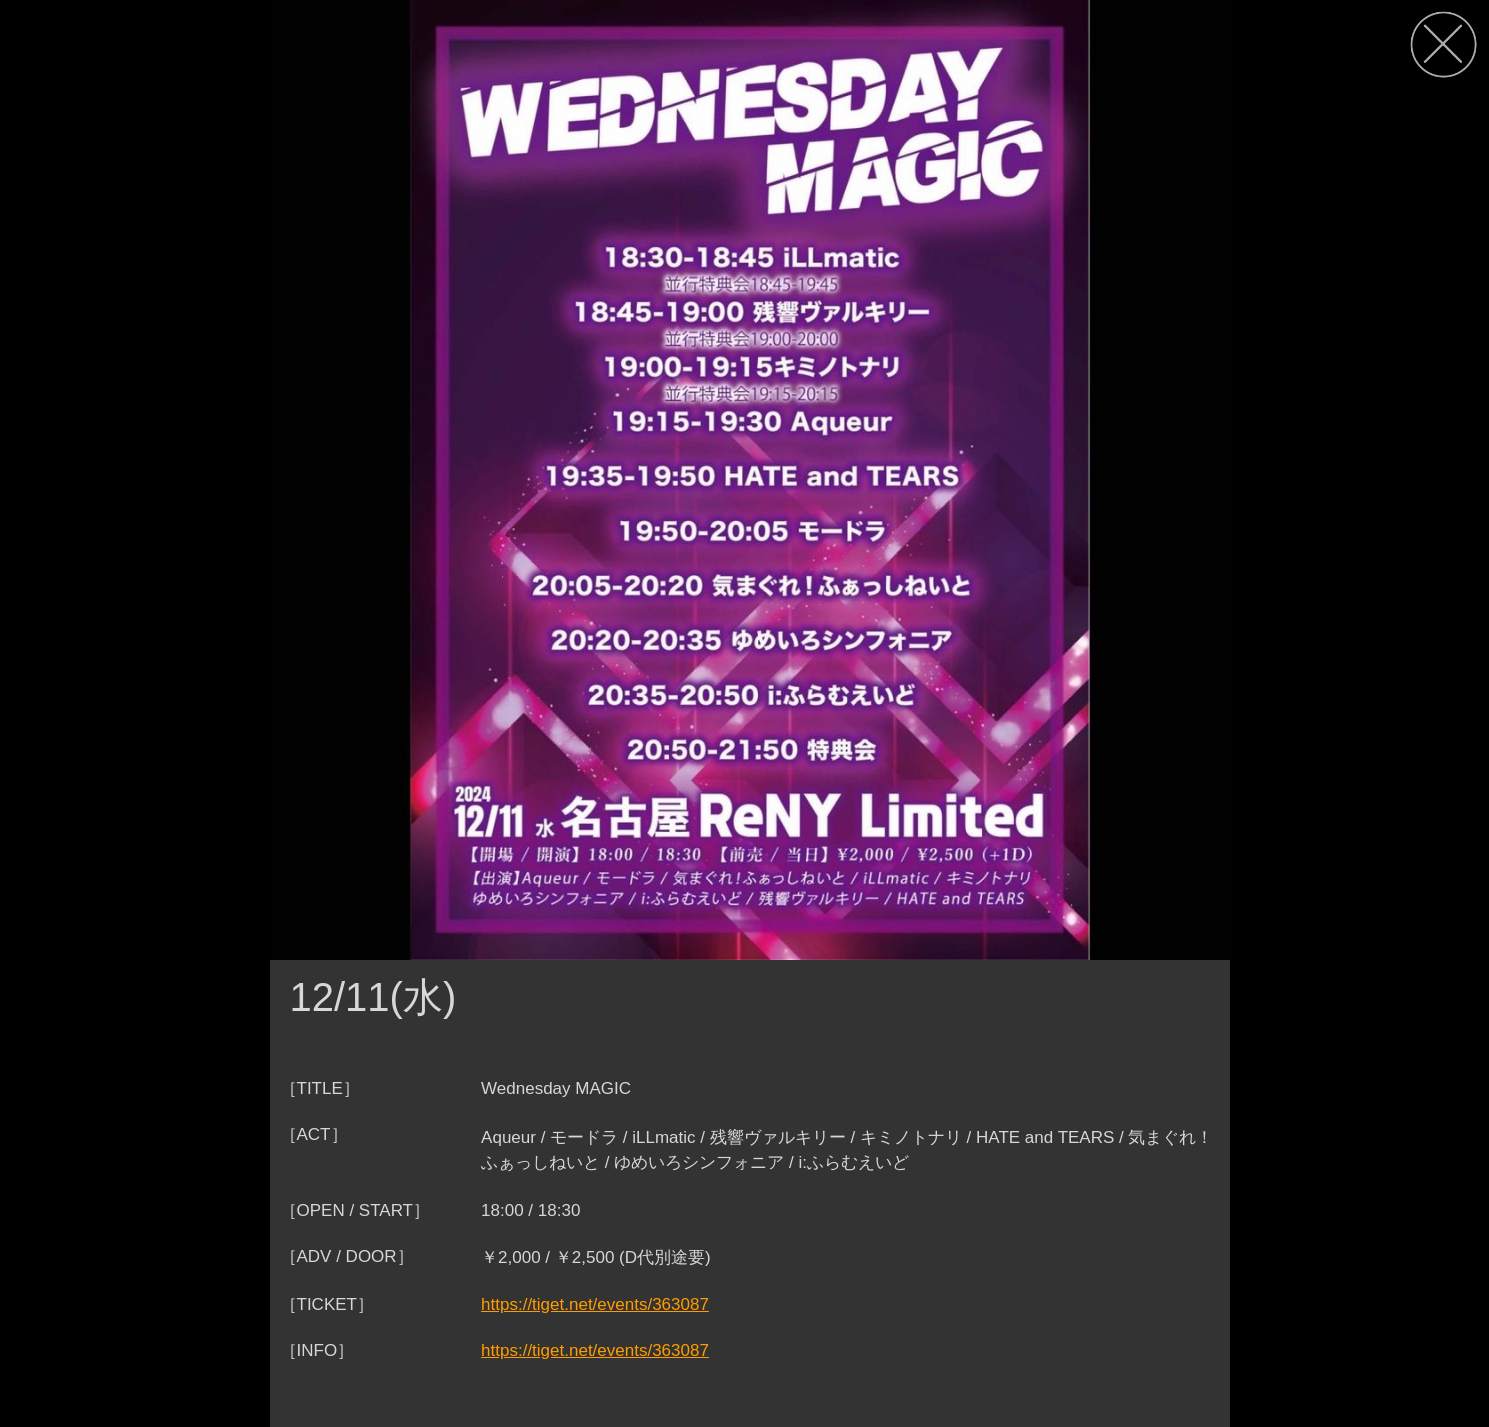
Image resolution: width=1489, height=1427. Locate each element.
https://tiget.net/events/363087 (595, 1304)
